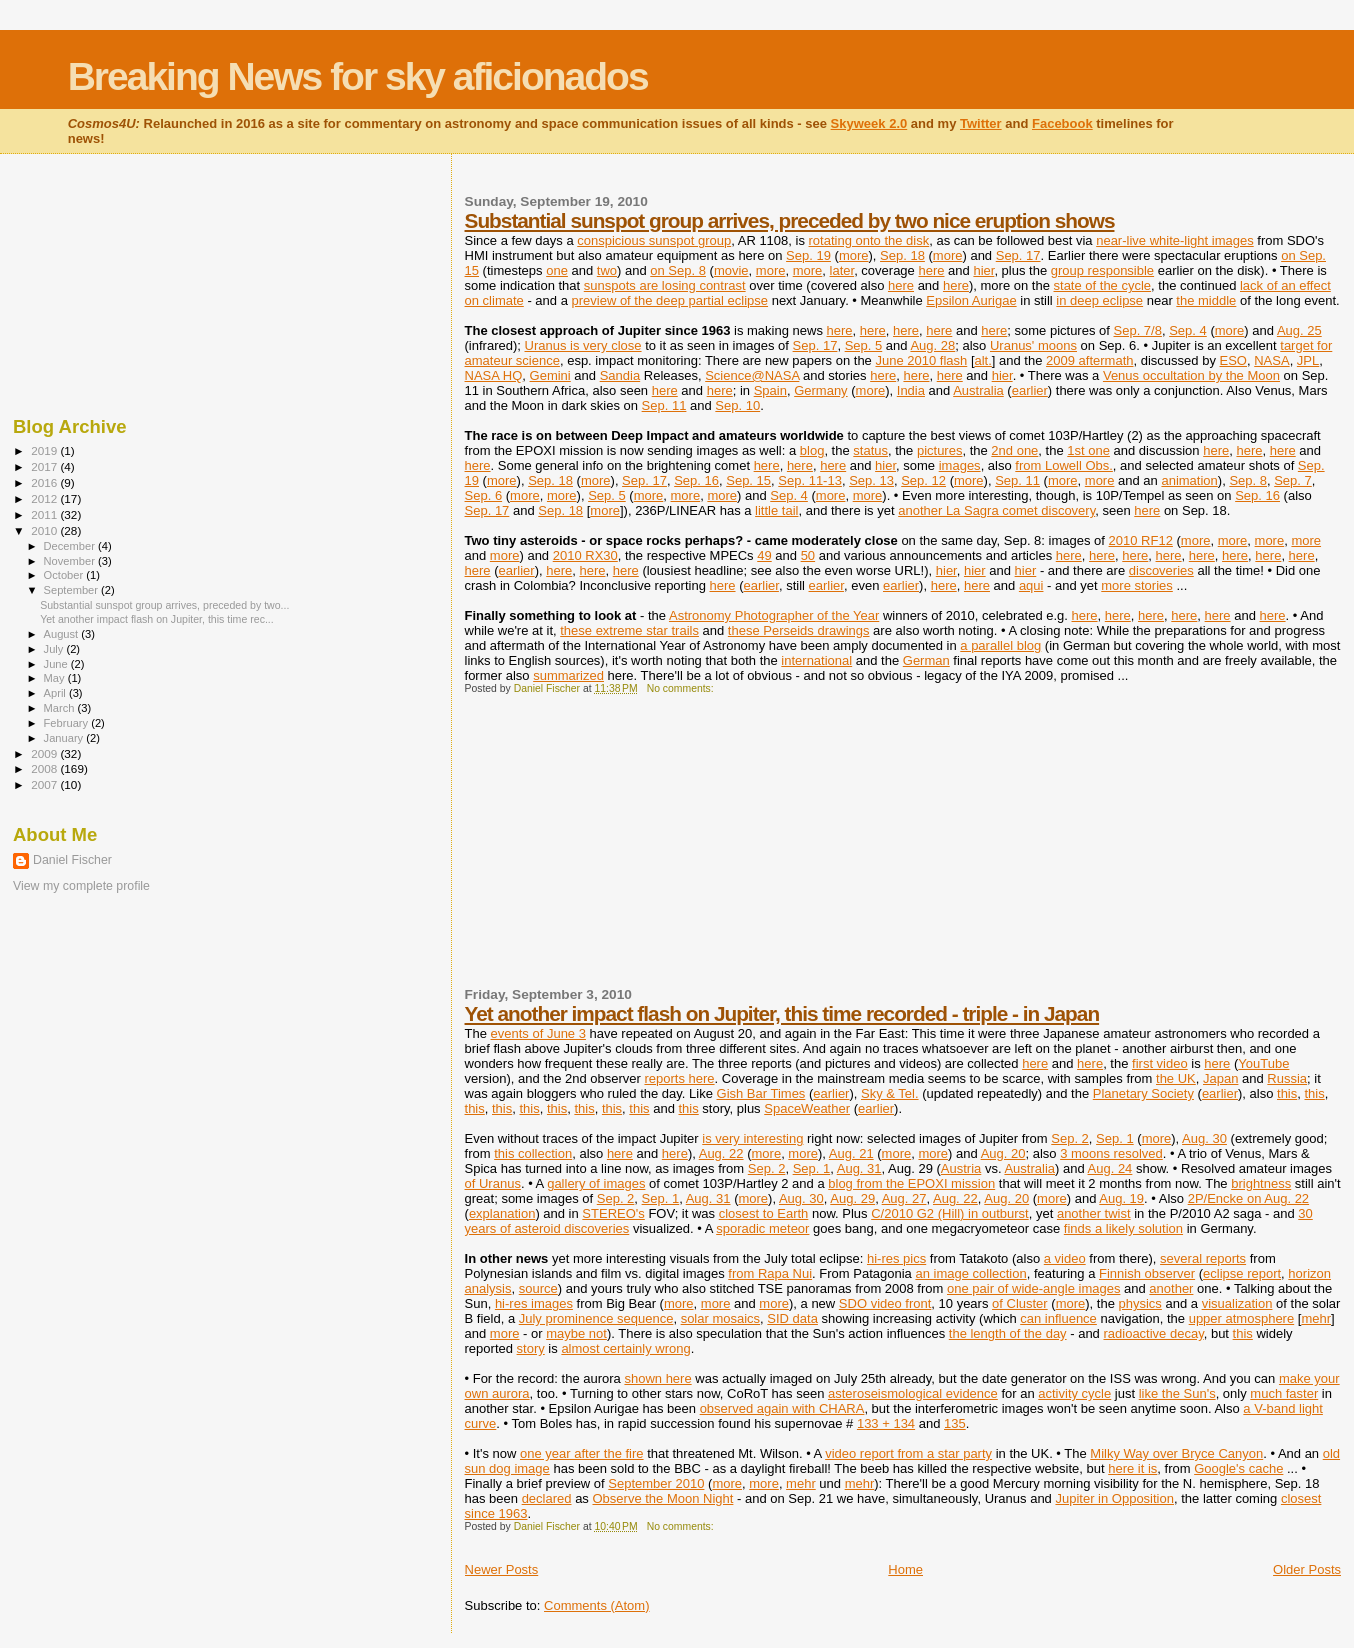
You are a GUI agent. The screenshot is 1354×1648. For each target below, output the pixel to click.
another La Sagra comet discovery (996, 510)
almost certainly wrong (625, 1348)
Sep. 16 (696, 480)
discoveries (1161, 570)
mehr (1316, 1318)
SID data (792, 1318)
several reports (1203, 1258)
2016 (45, 482)
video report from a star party (908, 1453)
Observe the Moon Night (662, 1498)
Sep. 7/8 (1138, 330)
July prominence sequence (596, 1318)
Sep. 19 (808, 255)
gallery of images (596, 1183)
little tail (776, 510)
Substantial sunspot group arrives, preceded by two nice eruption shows (790, 220)
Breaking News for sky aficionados (358, 76)
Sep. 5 (864, 345)
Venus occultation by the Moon (1191, 375)
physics (1140, 1303)
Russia (1287, 1078)
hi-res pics (896, 1258)
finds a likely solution (1123, 1228)
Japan (1220, 1078)
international (816, 660)
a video (1065, 1258)
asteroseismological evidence (913, 1393)
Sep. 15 (748, 480)
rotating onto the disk (869, 240)
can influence (1058, 1318)
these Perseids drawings (799, 630)
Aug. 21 (851, 1153)
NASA (1271, 360)
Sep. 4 (1188, 330)
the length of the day (1008, 1333)
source (538, 1288)
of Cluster (1020, 1303)
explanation (502, 1213)
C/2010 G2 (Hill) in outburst (950, 1213)
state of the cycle (1103, 285)
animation (1189, 480)
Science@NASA (752, 375)
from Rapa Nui (770, 1273)
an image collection (970, 1273)
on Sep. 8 (678, 270)
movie (731, 270)
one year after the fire (582, 1453)
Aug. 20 (1003, 1153)
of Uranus (493, 1183)
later (842, 270)
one (557, 270)
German (926, 660)
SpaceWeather (807, 1108)
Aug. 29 (852, 1198)
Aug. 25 (1299, 330)
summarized (568, 675)
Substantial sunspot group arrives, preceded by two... (164, 605)
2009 (45, 753)
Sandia (620, 375)
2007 (45, 784)
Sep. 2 (1070, 1138)
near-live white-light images (1175, 240)
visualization (1237, 1303)
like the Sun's (1177, 1393)
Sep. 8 (1248, 480)
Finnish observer (1147, 1273)
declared (547, 1498)
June (57, 664)
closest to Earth (764, 1213)
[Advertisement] (615, 849)
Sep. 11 (664, 405)
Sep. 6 (484, 495)
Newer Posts (502, 1569)
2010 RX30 (585, 555)
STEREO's (613, 1213)
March (61, 708)
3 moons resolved (1111, 1153)
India (911, 390)
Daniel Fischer (72, 860)
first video (1160, 1063)
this (1287, 1093)
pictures (940, 450)
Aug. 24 (1110, 1168)
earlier (1030, 390)
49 (764, 555)
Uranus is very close (583, 345)
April (56, 693)
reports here (679, 1078)
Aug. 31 (859, 1168)
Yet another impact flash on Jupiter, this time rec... (157, 619)
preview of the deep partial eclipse (669, 300)
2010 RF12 (1141, 540)
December (71, 546)
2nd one (1014, 450)
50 (808, 555)
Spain (770, 390)
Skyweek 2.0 (869, 123)
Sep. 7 (1293, 480)
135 (955, 1423)
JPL (1308, 360)
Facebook (1062, 123)
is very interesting (752, 1138)
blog (812, 450)
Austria (961, 1168)
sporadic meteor (762, 1228)
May (56, 678)
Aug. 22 (721, 1153)
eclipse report (1242, 1273)
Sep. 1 (1115, 1138)
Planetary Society (1143, 1093)
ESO (1233, 360)
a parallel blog (1000, 645)
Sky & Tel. (890, 1093)
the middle (1206, 300)
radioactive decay (1153, 1333)
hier (983, 270)
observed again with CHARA (782, 1408)
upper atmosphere (1242, 1318)
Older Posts (1307, 1569)
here (931, 270)
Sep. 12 (923, 480)
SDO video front (885, 1303)
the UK (1176, 1078)
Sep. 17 (1018, 255)
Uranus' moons (1033, 345)
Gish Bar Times (761, 1093)
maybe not (576, 1333)
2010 (45, 530)
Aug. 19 (1121, 1198)
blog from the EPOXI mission (911, 1183)
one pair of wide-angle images (1033, 1288)
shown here (657, 1378)
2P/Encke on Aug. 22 (1248, 1198)
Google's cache (1238, 1468)
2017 (45, 466)
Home (905, 1569)
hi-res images (534, 1303)
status (870, 450)
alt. (983, 360)
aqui (1031, 585)
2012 (45, 498)
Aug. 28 (932, 345)
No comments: (682, 688)
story (531, 1348)
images (960, 465)
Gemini (550, 375)
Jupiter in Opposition (1114, 1498)
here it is (1132, 1468)
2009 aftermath (1089, 360)
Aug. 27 (904, 1198)
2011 (45, 514)
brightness (1261, 1183)
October (65, 575)
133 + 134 (886, 1423)
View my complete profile (81, 886)
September (73, 590)
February (68, 723)
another (1171, 1288)
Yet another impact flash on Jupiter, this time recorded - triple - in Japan (782, 1013)
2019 (45, 450)
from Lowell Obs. (1064, 465)
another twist (1094, 1213)
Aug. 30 (1204, 1138)
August (63, 634)
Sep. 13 (871, 480)
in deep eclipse (1099, 300)
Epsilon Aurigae (971, 300)
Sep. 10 (737, 405)
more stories (1137, 585)
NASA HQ (494, 375)
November (71, 561)
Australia (978, 390)
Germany (820, 390)
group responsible (1102, 270)
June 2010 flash (921, 360)
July (55, 649)
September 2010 (656, 1483)
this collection (533, 1153)
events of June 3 (538, 1033)
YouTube (1263, 1063)
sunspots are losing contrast (665, 285)
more (854, 255)
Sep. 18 (902, 255)
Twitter (981, 123)
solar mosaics (720, 1318)
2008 (45, 768)
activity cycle (1074, 1393)
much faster (1284, 1393)
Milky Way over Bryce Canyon (1176, 1453)
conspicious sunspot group (654, 240)
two (607, 270)
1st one (1088, 450)
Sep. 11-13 (810, 480)
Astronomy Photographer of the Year (774, 615)
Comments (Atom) (596, 1605)
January (65, 738)
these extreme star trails (629, 630)
